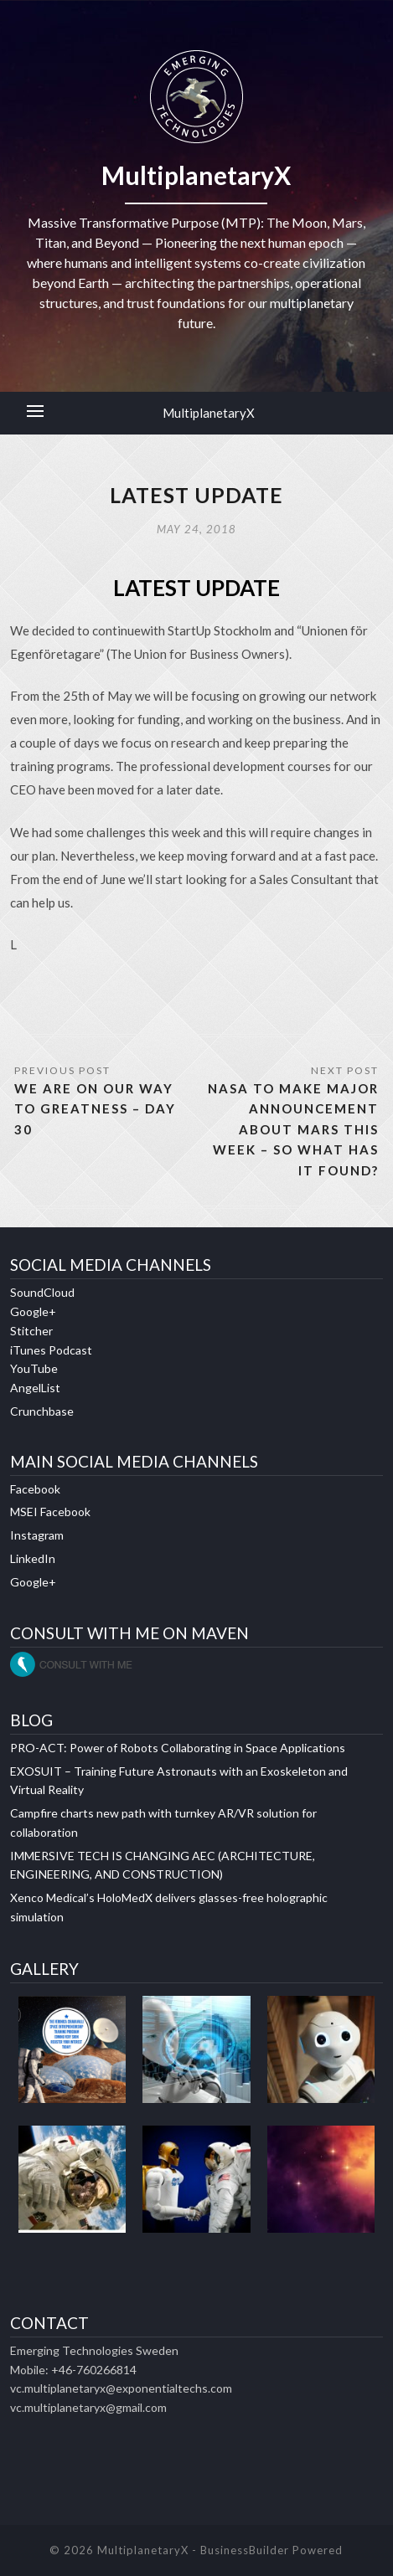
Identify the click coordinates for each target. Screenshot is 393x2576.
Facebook (35, 1489)
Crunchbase (42, 1411)
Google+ (33, 1311)
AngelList (35, 1388)
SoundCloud (42, 1292)
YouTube (34, 1368)
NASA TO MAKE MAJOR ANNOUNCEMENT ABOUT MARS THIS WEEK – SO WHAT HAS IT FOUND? (293, 1129)
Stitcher (31, 1331)
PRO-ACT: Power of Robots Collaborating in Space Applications (177, 1747)
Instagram (37, 1535)
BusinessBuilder (244, 2550)
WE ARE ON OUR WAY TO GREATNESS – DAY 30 (95, 1109)
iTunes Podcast (51, 1350)
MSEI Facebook (50, 1511)
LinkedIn (32, 1558)
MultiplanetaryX (209, 412)
